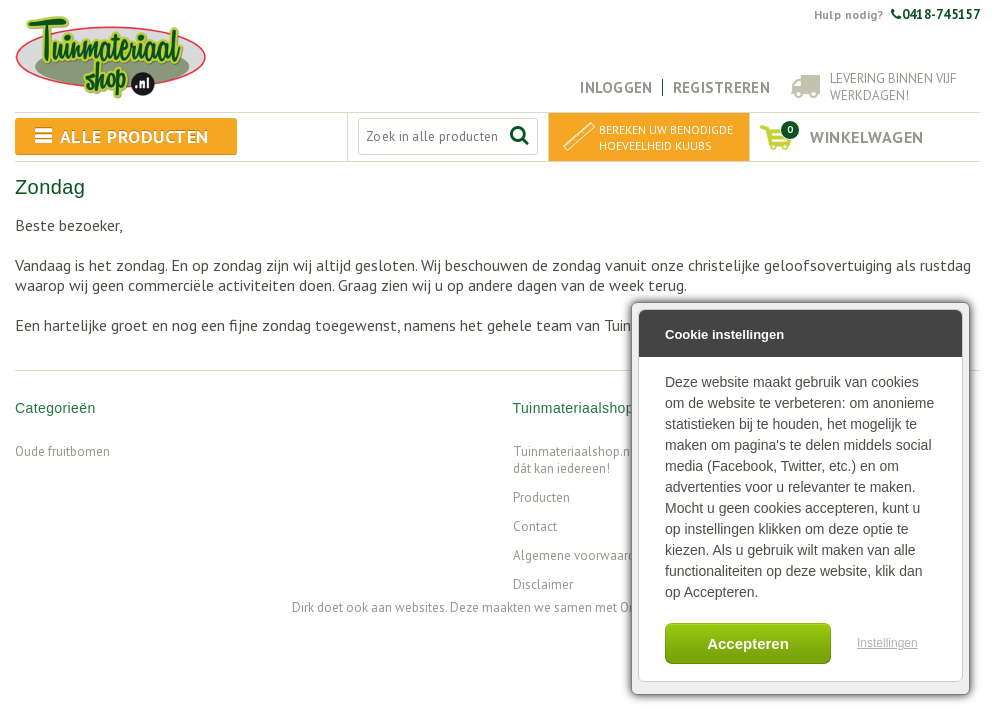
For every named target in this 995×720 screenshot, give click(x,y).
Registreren (721, 87)
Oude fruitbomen (62, 451)
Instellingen (887, 643)
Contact (535, 526)
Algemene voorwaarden (581, 555)
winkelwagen (852, 133)
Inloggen (616, 87)
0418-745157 (935, 14)
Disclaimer (543, 584)
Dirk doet (317, 607)
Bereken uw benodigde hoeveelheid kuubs (666, 137)
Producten (541, 497)
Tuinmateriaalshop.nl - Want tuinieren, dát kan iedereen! (619, 460)
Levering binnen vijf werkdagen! (893, 87)
